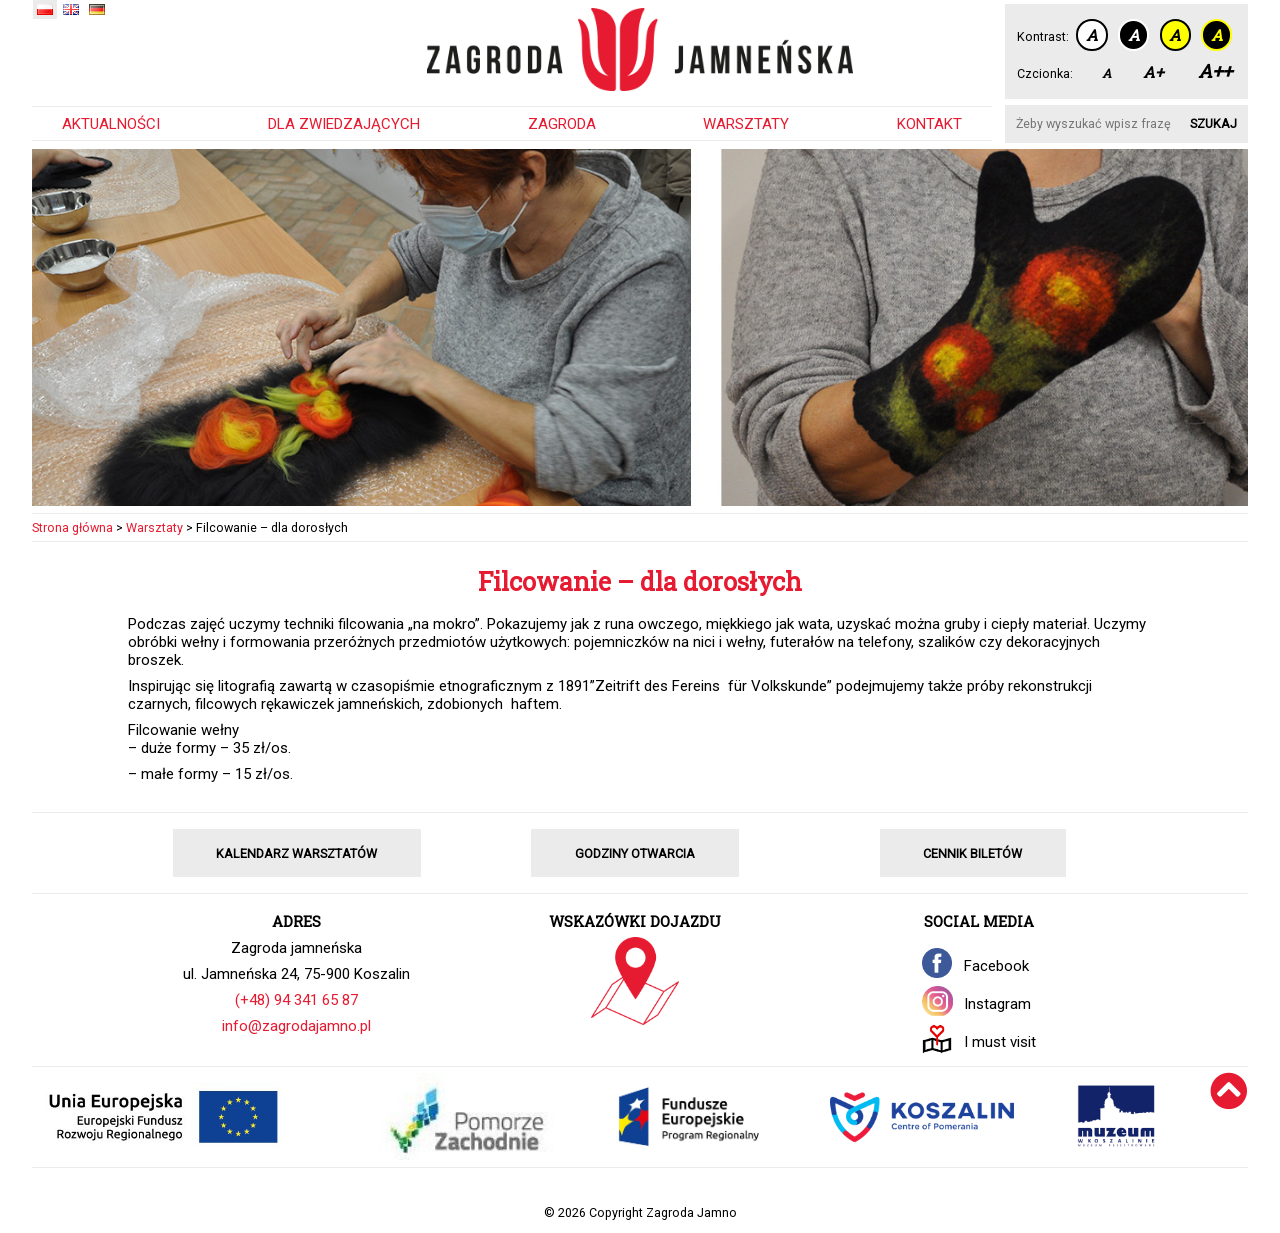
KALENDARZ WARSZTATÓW (296, 853)
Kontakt (929, 124)
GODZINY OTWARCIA (635, 853)
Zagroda (562, 124)
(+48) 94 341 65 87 (296, 1000)
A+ (1153, 72)
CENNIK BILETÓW (972, 853)
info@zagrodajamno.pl (296, 1026)
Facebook (996, 966)
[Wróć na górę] (1229, 1117)
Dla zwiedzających (344, 124)
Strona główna (72, 527)
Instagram (997, 1004)
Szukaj (1213, 123)
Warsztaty (746, 124)
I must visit (1000, 1042)
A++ (1215, 70)
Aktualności (111, 124)
